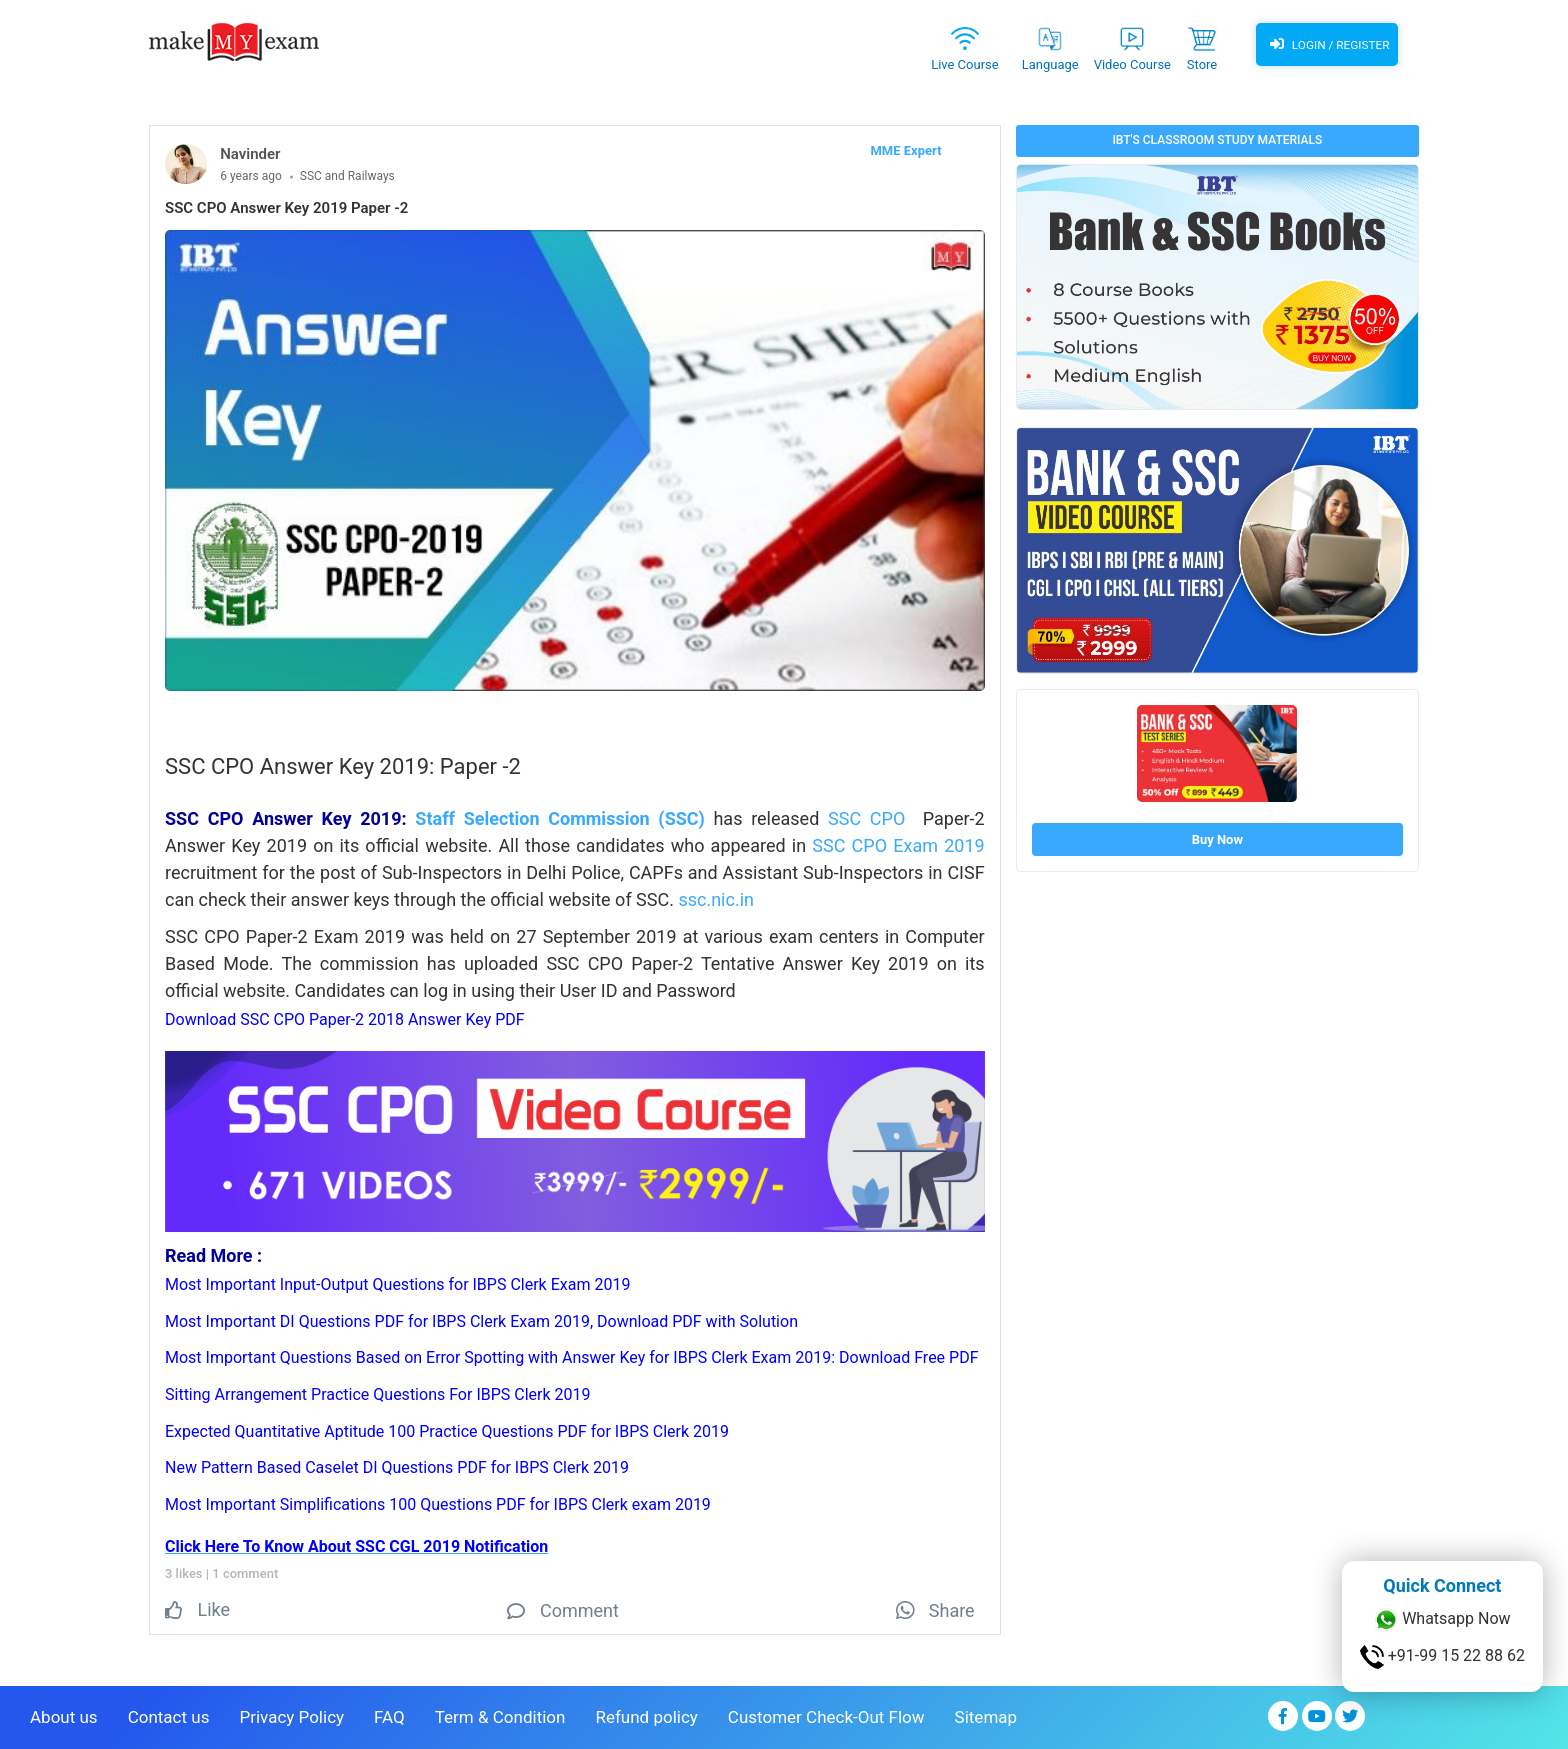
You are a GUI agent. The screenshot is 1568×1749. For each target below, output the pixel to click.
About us (64, 1715)
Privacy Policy (291, 1715)
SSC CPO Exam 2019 (898, 845)
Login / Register (1327, 45)
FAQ (389, 1715)
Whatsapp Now (1442, 1620)
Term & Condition (500, 1715)
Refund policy (646, 1715)
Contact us (169, 1715)
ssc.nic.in (716, 899)
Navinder (250, 154)
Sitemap (986, 1715)
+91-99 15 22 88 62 (1442, 1657)
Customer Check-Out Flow (826, 1715)
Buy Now (1217, 839)
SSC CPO (866, 818)
